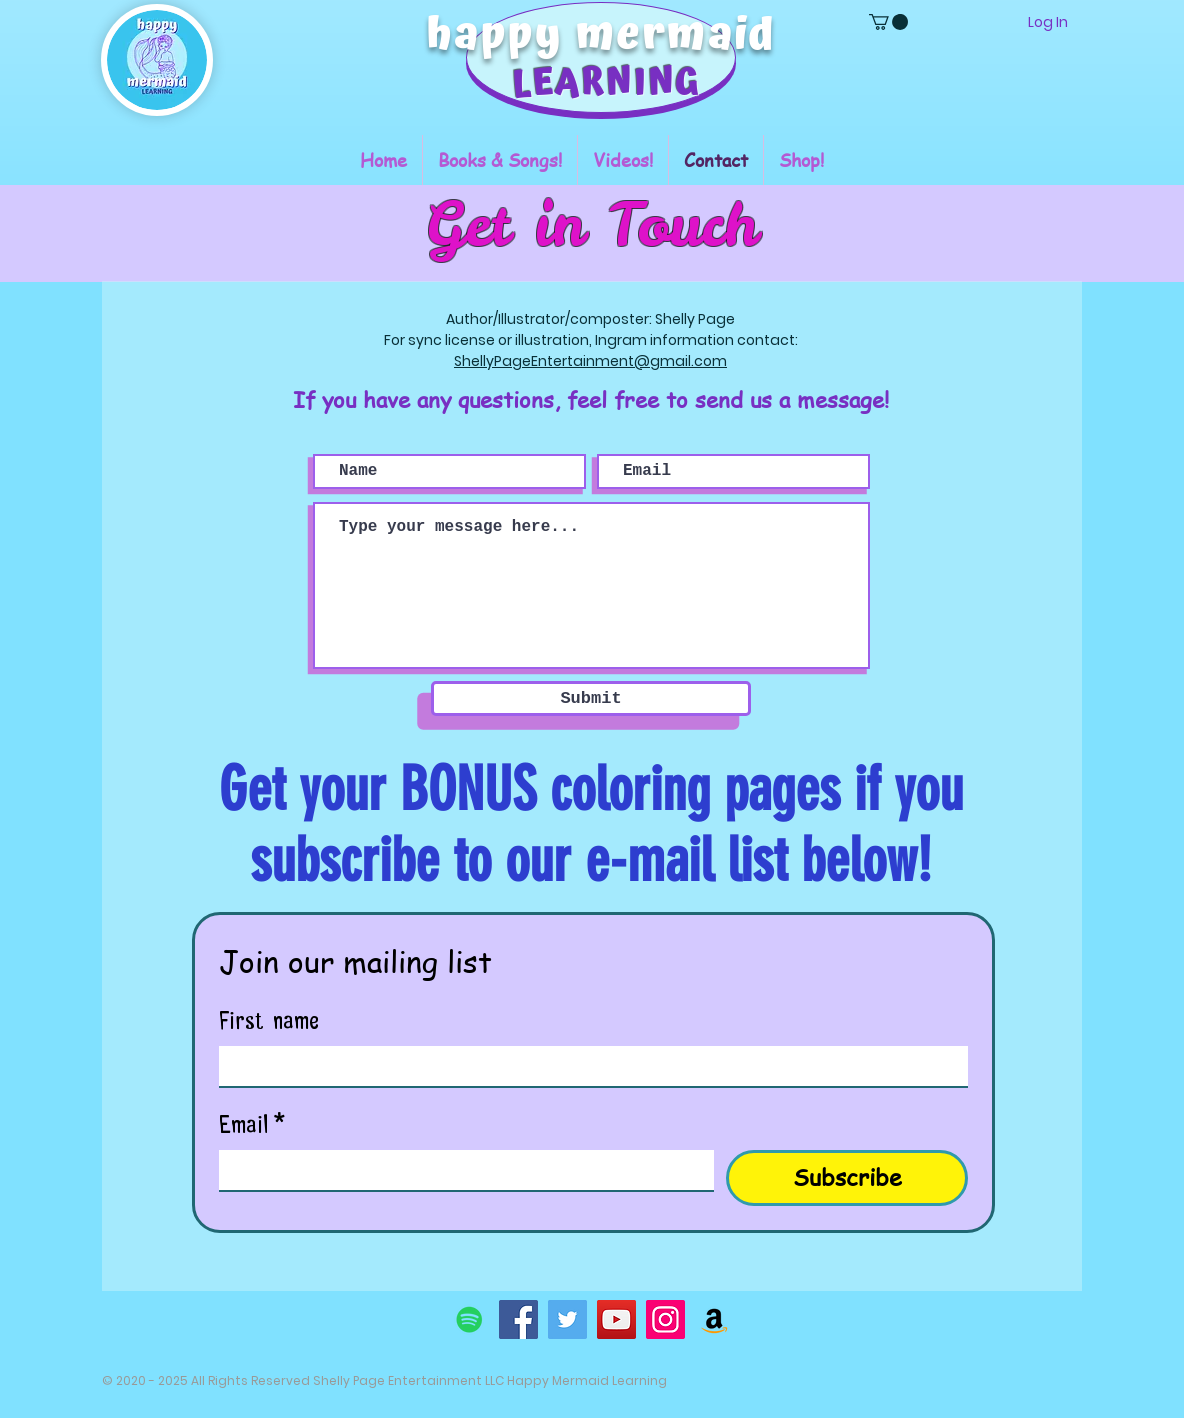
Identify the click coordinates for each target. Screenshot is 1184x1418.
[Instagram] (665, 1319)
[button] (888, 22)
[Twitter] (567, 1319)
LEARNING (606, 83)
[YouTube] (616, 1319)
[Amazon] (714, 1319)
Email (252, 1121)
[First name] (587, 1066)
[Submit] (591, 698)
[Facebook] (518, 1319)
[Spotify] (469, 1319)
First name (269, 1017)
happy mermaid (601, 35)
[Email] (460, 1170)
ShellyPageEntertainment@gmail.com (590, 361)
